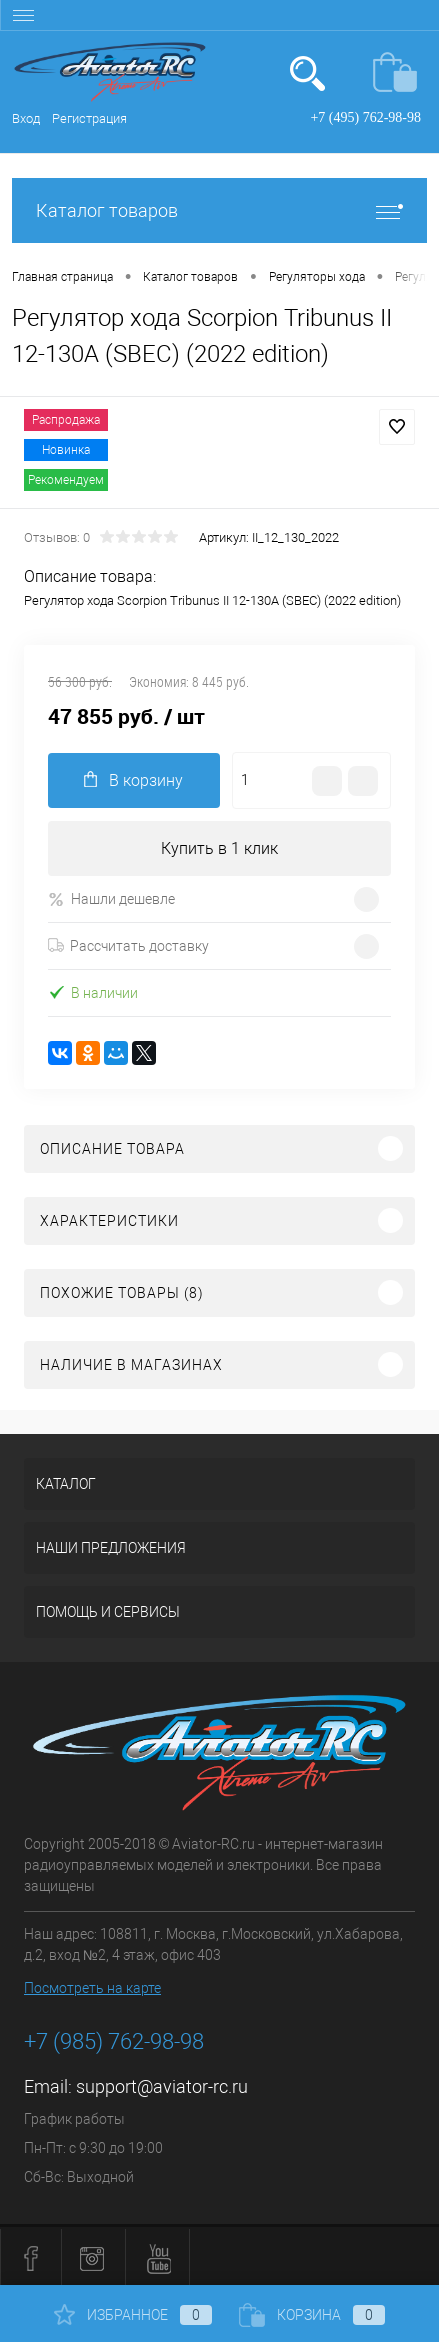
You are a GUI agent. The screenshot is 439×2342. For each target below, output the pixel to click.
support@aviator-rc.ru (162, 2086)
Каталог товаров (219, 210)
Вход (26, 118)
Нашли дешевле (111, 899)
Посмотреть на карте (92, 1988)
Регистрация (89, 118)
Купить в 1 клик (219, 848)
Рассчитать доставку (128, 946)
